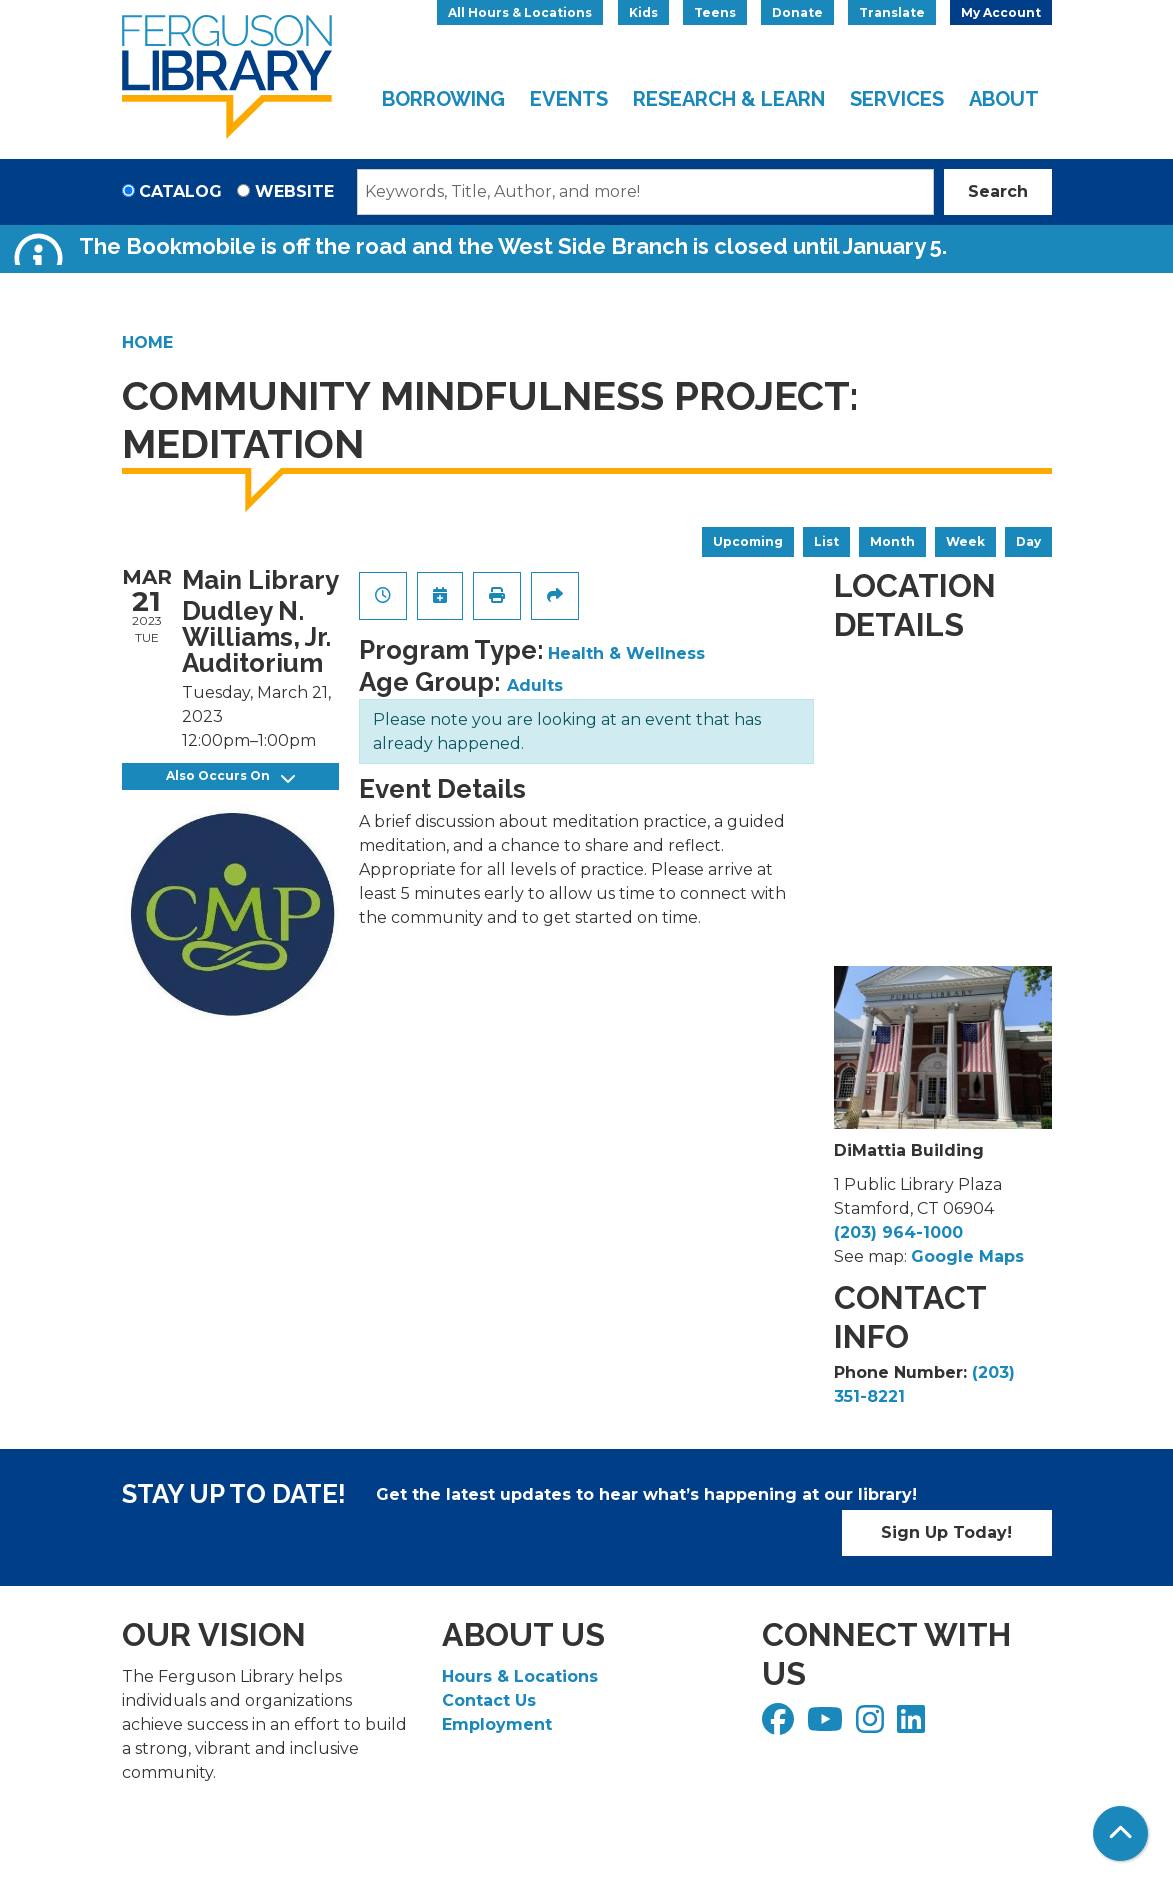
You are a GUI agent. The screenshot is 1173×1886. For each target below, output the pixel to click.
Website (294, 191)
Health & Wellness (626, 653)
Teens (715, 12)
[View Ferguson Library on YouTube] (827, 1725)
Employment (497, 1724)
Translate (892, 12)
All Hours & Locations (520, 12)
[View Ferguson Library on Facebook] (780, 1725)
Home (147, 342)
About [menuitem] (1004, 99)
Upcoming (748, 541)
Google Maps (967, 1256)
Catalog (180, 191)
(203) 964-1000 (898, 1232)
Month (892, 541)
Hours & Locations (520, 1676)
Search (998, 191)
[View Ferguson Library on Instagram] (872, 1725)
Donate (797, 12)
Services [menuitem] (897, 99)
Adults (535, 685)
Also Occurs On (230, 776)
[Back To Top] (1120, 1833)
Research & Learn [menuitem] (729, 99)
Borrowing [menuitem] (443, 99)
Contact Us (489, 1700)
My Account (1001, 12)
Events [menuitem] (569, 99)
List (826, 541)
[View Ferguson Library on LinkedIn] (913, 1725)
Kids (643, 12)
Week (965, 541)
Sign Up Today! (946, 1532)
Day (1028, 541)
